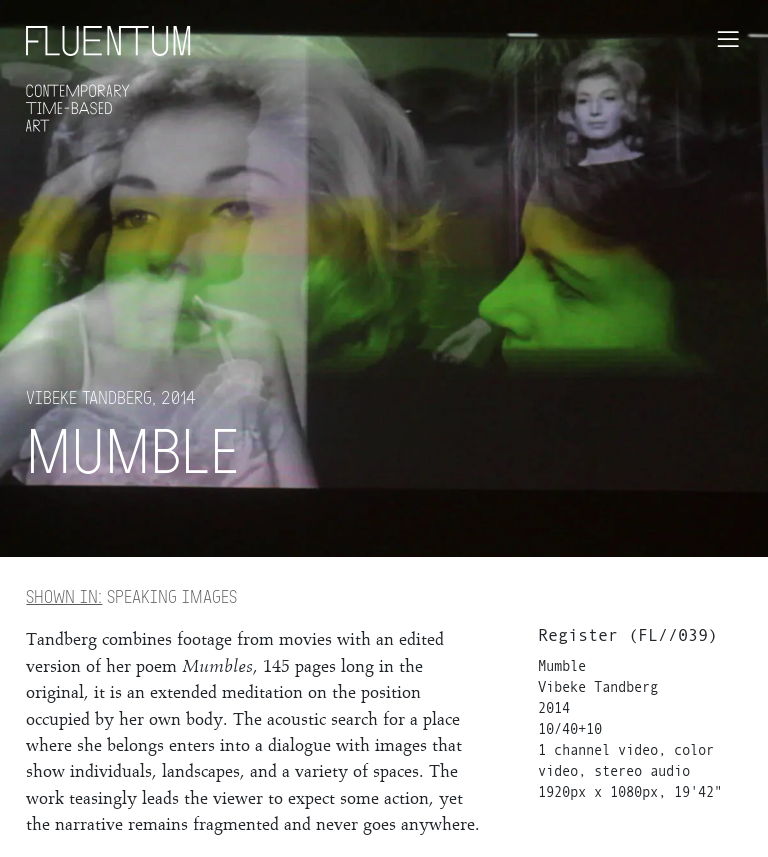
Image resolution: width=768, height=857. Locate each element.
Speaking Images (131, 596)
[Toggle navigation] (728, 39)
